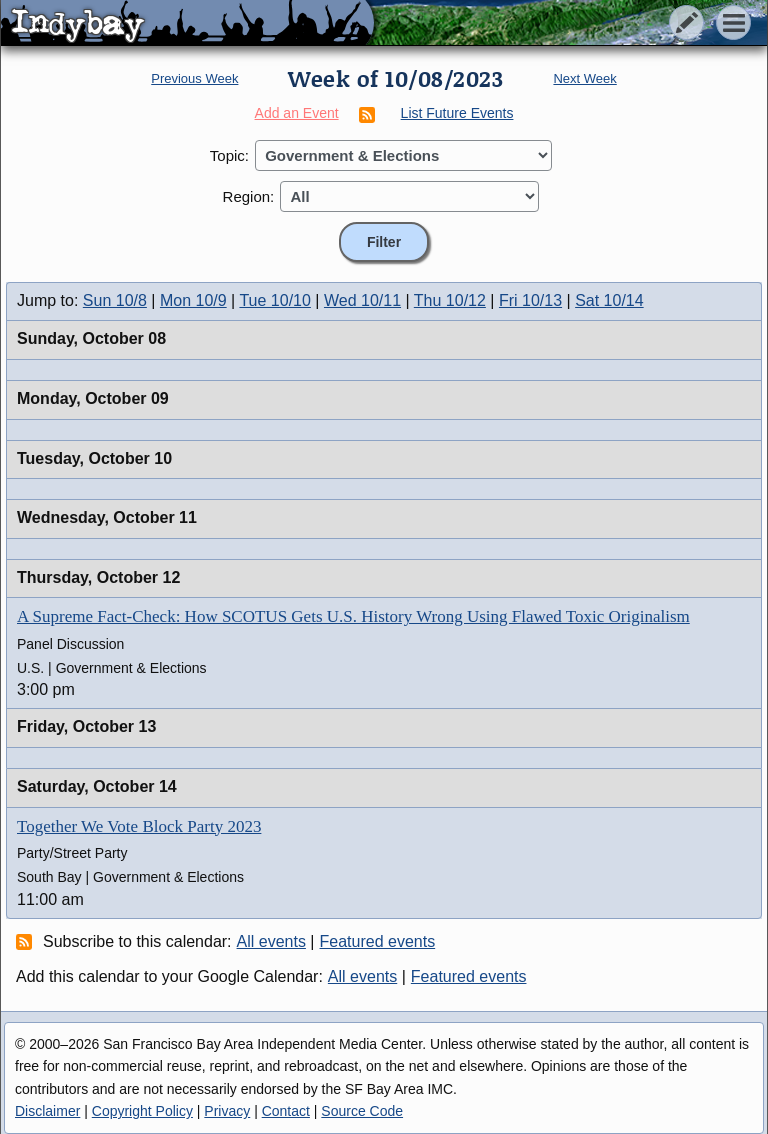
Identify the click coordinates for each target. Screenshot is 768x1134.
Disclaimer (47, 1111)
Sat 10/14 (609, 300)
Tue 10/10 (274, 300)
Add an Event (297, 113)
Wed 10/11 (362, 300)
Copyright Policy (142, 1111)
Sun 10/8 (115, 300)
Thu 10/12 (450, 300)
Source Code (362, 1111)
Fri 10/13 (530, 300)
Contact (286, 1111)
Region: (249, 196)
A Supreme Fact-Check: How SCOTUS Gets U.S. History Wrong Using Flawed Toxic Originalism (353, 616)
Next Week (584, 78)
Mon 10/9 (193, 300)
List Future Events (457, 113)
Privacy (227, 1111)
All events (271, 941)
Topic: (229, 155)
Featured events (378, 941)
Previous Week (194, 78)
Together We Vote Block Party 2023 (139, 826)
